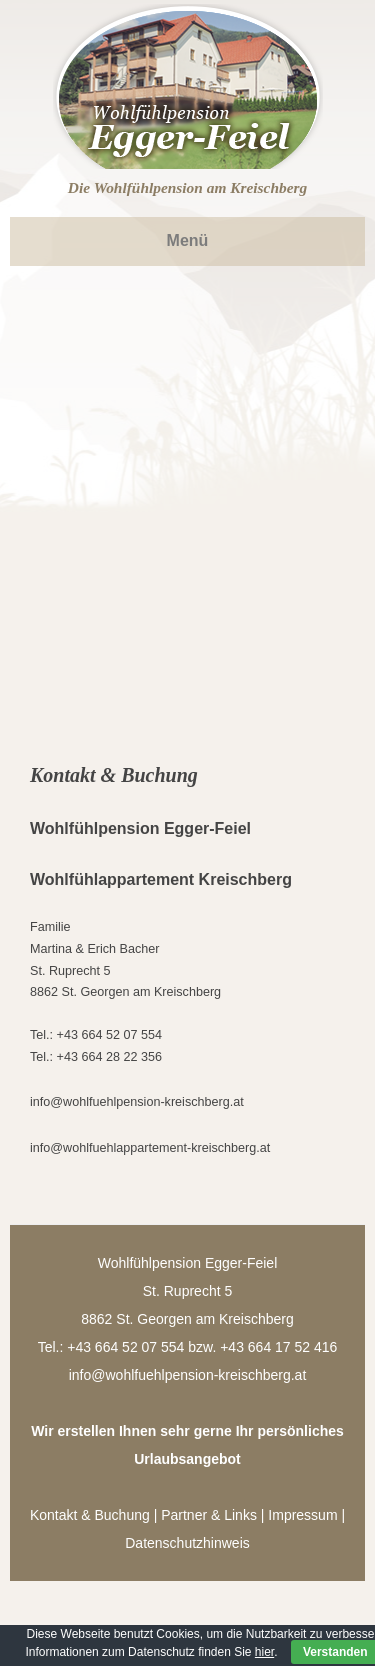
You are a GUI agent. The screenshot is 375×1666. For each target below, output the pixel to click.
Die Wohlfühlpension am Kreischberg (187, 188)
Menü (188, 240)
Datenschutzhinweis (187, 1543)
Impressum (302, 1515)
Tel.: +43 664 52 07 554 (96, 1035)
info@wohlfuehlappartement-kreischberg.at (150, 1148)
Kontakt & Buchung (90, 1515)
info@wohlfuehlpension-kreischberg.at (137, 1102)
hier (264, 1652)
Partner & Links (209, 1515)
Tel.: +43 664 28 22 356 (96, 1057)
